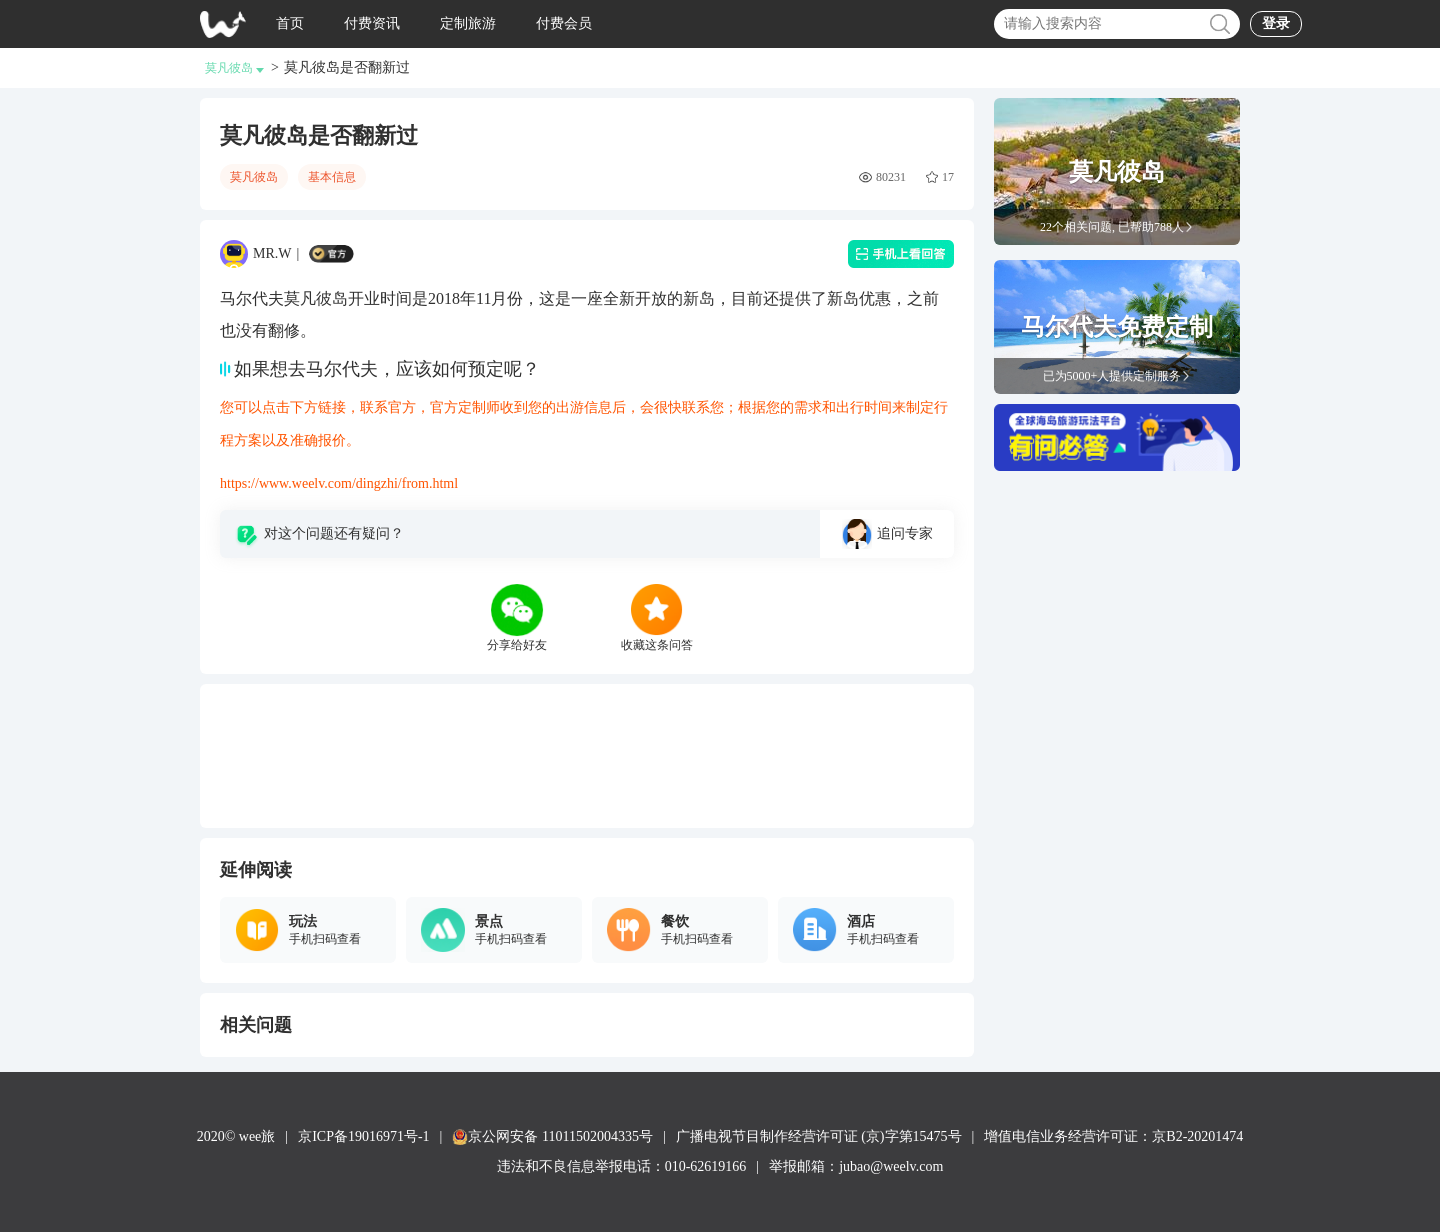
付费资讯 (372, 23)
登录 (1276, 23)
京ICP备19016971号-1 (363, 1136)
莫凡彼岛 (234, 68)
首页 (290, 23)
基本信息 (332, 177)
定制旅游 (468, 23)
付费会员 (564, 23)
